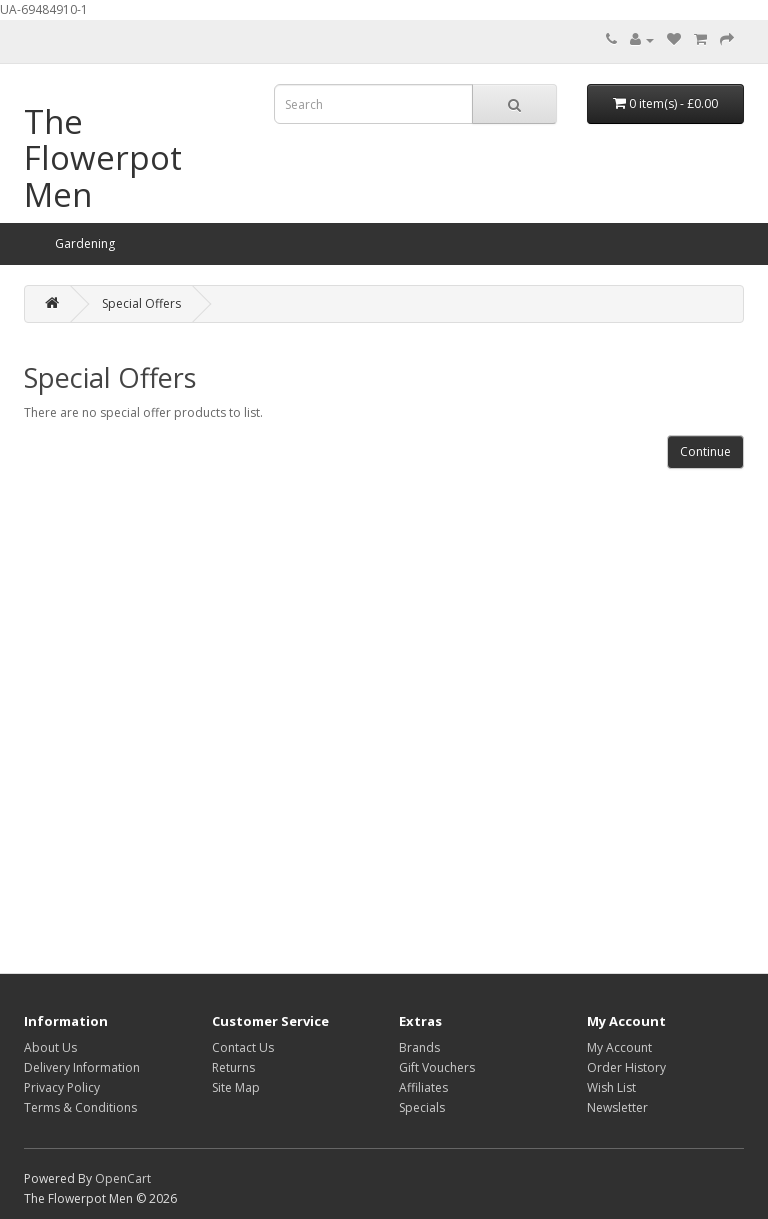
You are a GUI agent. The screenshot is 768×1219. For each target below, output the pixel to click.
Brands (419, 1047)
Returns (233, 1067)
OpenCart (123, 1178)
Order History (626, 1067)
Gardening (85, 243)
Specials (422, 1107)
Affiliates (423, 1087)
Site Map (236, 1087)
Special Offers (141, 303)
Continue (705, 451)
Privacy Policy (62, 1087)
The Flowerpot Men (103, 158)
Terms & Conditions (80, 1107)
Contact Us (243, 1047)
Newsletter (617, 1107)
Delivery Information (82, 1067)
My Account (619, 1047)
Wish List (611, 1087)
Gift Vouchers (437, 1067)
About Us (50, 1047)
